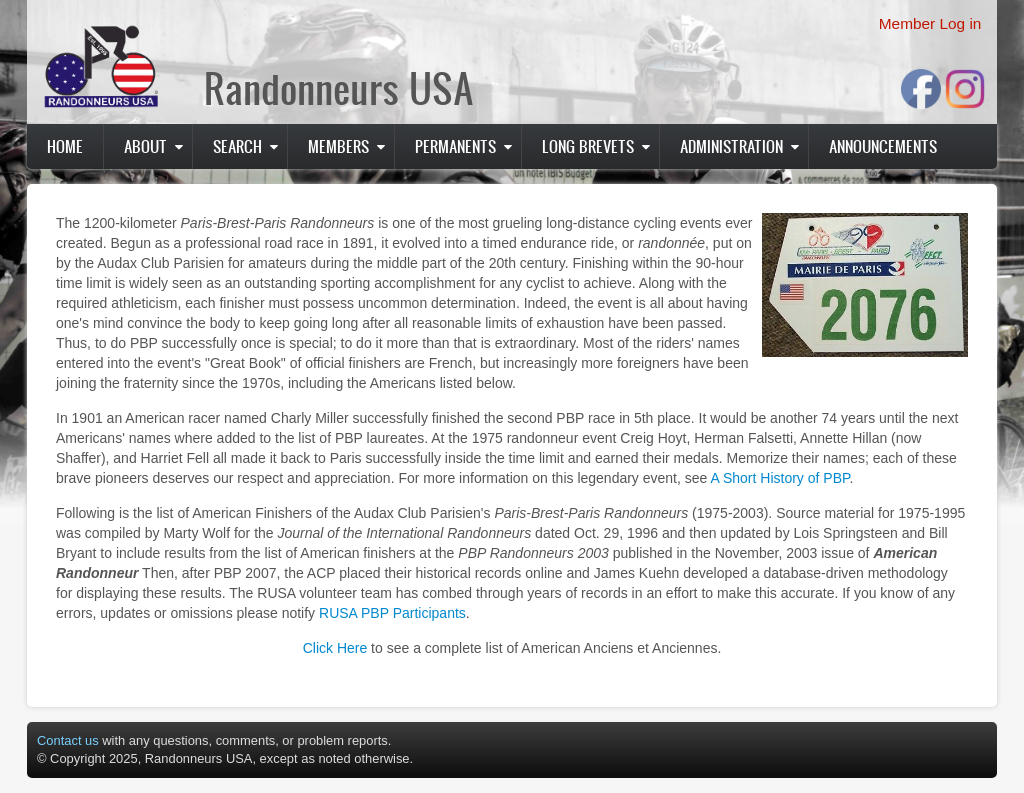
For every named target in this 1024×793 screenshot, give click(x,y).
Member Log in (930, 23)
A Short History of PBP (779, 478)
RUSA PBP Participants (392, 613)
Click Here (335, 648)
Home (65, 146)
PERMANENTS (455, 146)
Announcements (883, 146)
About (145, 146)
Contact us (68, 740)
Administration (731, 146)
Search (237, 146)
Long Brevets (588, 146)
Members (338, 146)
